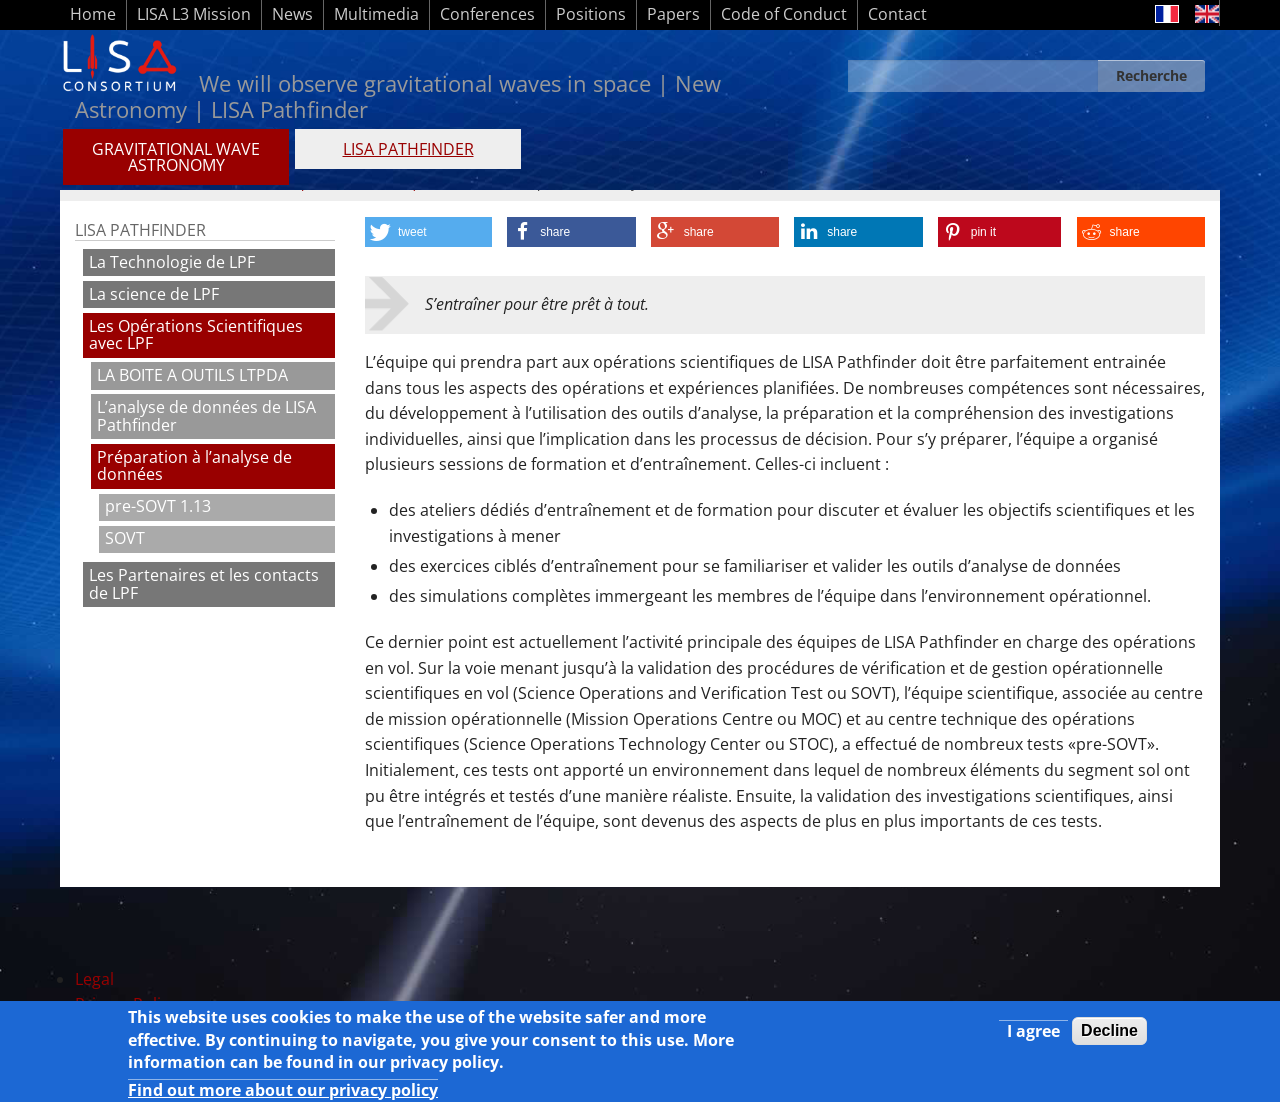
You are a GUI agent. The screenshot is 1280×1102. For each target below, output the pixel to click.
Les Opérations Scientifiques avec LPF (196, 335)
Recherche (1151, 75)
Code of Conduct (784, 14)
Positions (591, 14)
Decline (1109, 1036)
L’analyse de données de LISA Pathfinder (206, 416)
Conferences (487, 14)
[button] (428, 232)
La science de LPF (154, 294)
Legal (94, 979)
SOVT (125, 538)
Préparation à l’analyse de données (194, 466)
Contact (897, 14)
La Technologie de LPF (172, 262)
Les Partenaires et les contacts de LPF (204, 584)
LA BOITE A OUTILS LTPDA (192, 375)
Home (93, 14)
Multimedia (376, 14)
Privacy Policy (126, 1004)
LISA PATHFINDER (408, 149)
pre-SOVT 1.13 (158, 506)
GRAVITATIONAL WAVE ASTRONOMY (176, 157)
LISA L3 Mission (194, 14)
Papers (673, 14)
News (292, 14)
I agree (1033, 1037)
